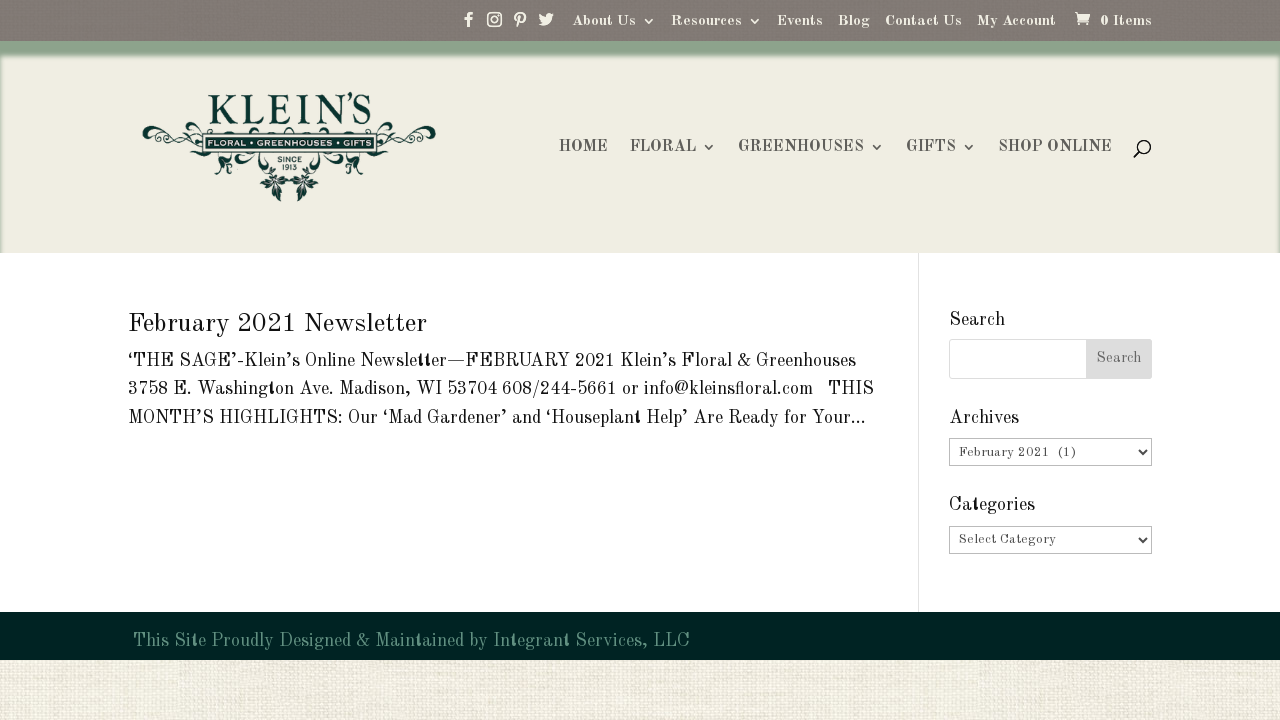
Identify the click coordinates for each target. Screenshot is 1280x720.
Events (800, 21)
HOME (583, 147)
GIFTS (931, 147)
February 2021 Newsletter (277, 324)
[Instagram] (494, 25)
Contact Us (923, 21)
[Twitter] (546, 25)
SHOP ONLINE (1055, 147)
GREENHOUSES (801, 147)
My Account (1016, 21)
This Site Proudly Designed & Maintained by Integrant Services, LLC (409, 641)
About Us (604, 21)
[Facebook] (468, 25)
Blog (854, 21)
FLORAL (663, 147)
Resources (706, 21)
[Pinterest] (520, 25)
